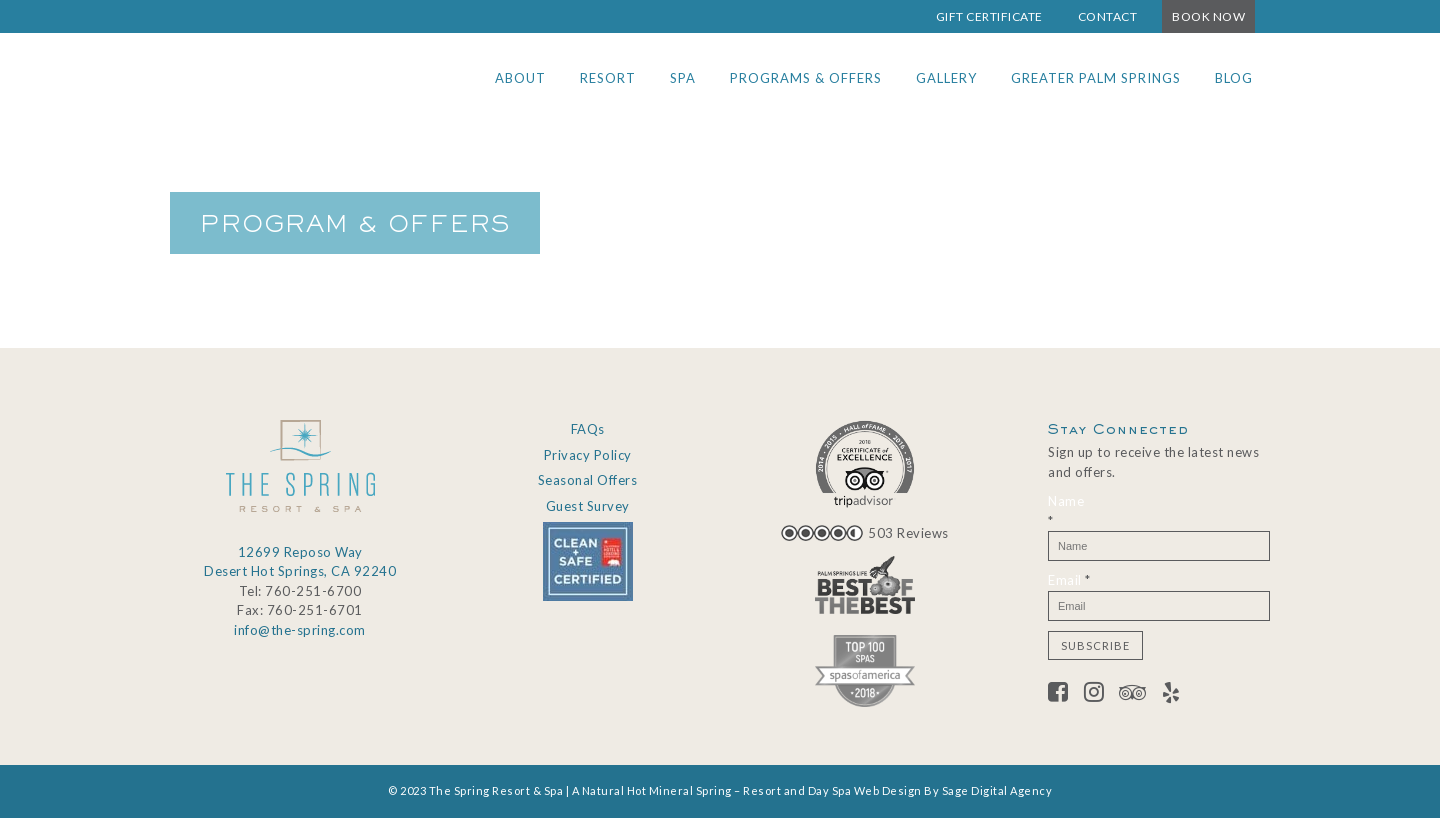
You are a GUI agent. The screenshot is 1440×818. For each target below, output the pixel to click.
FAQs (588, 429)
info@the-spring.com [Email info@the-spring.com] (300, 630)
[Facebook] (1066, 695)
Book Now (1208, 16)
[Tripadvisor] (1140, 695)
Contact (1108, 16)
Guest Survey (588, 506)
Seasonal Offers (588, 480)
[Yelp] (1171, 695)
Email (1069, 580)
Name (1066, 511)
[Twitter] (1102, 695)
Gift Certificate (989, 16)
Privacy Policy (588, 455)
